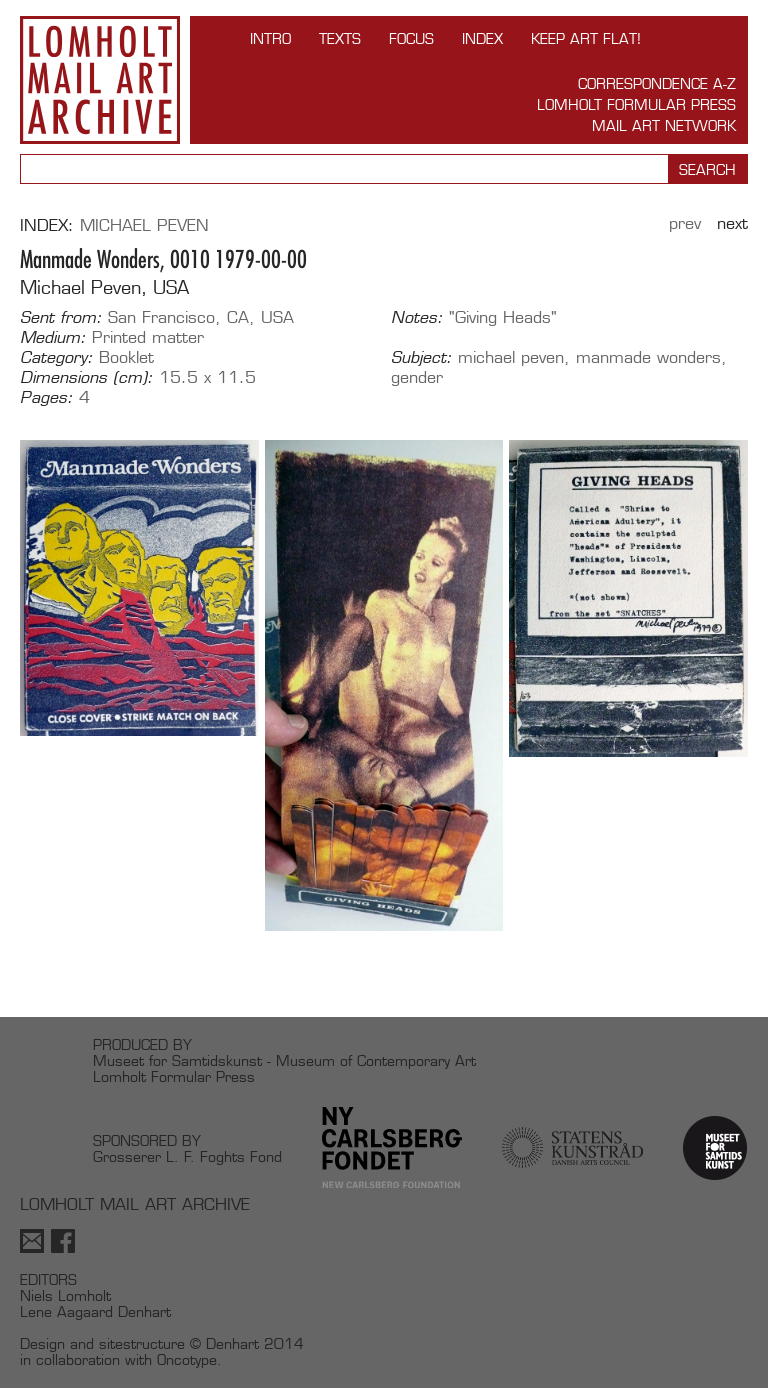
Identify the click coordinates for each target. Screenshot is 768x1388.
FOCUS (411, 38)
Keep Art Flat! (586, 38)
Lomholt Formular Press (636, 104)
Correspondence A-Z (657, 83)
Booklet (126, 357)
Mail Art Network (664, 125)
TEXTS (340, 38)
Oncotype (187, 1359)
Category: (56, 358)
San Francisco (161, 317)
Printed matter (148, 337)
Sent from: (61, 318)
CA (238, 317)
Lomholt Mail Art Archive (100, 80)
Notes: (417, 318)
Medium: (53, 338)
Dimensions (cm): (86, 378)
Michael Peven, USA (104, 287)
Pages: (46, 398)
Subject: (421, 358)
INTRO (270, 38)
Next (732, 223)
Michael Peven (144, 225)
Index (482, 38)
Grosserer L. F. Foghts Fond (187, 1156)
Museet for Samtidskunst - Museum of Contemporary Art (284, 1060)
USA (277, 317)
